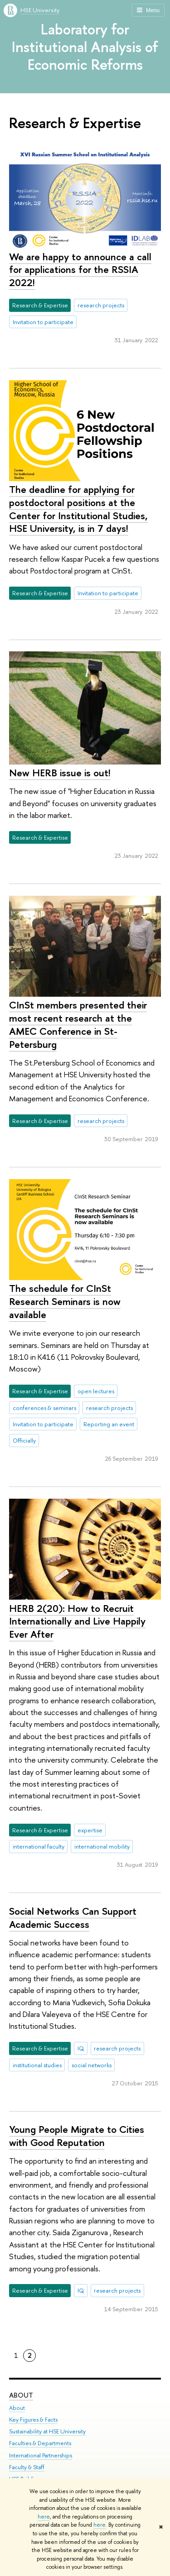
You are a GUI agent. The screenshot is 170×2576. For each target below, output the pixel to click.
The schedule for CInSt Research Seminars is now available (65, 1301)
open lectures (96, 1391)
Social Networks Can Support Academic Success (72, 1917)
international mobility (102, 1846)
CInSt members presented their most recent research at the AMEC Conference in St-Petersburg (78, 1024)
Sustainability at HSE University (47, 2431)
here (44, 2516)
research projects (101, 305)
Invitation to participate (43, 322)
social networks (92, 2065)
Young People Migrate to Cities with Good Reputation (76, 2135)
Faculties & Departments (40, 2443)
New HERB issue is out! (60, 772)
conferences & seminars (44, 1408)
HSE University (39, 10)
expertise (90, 1830)
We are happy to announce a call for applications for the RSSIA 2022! (80, 269)
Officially (24, 1440)
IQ (81, 2048)
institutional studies (37, 2065)
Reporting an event (108, 1424)
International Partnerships (40, 2455)
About (21, 2395)
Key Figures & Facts (33, 2419)
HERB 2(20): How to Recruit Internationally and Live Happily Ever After (77, 1621)
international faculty (38, 1846)
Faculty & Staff (26, 2467)
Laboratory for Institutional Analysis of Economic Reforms (85, 46)
